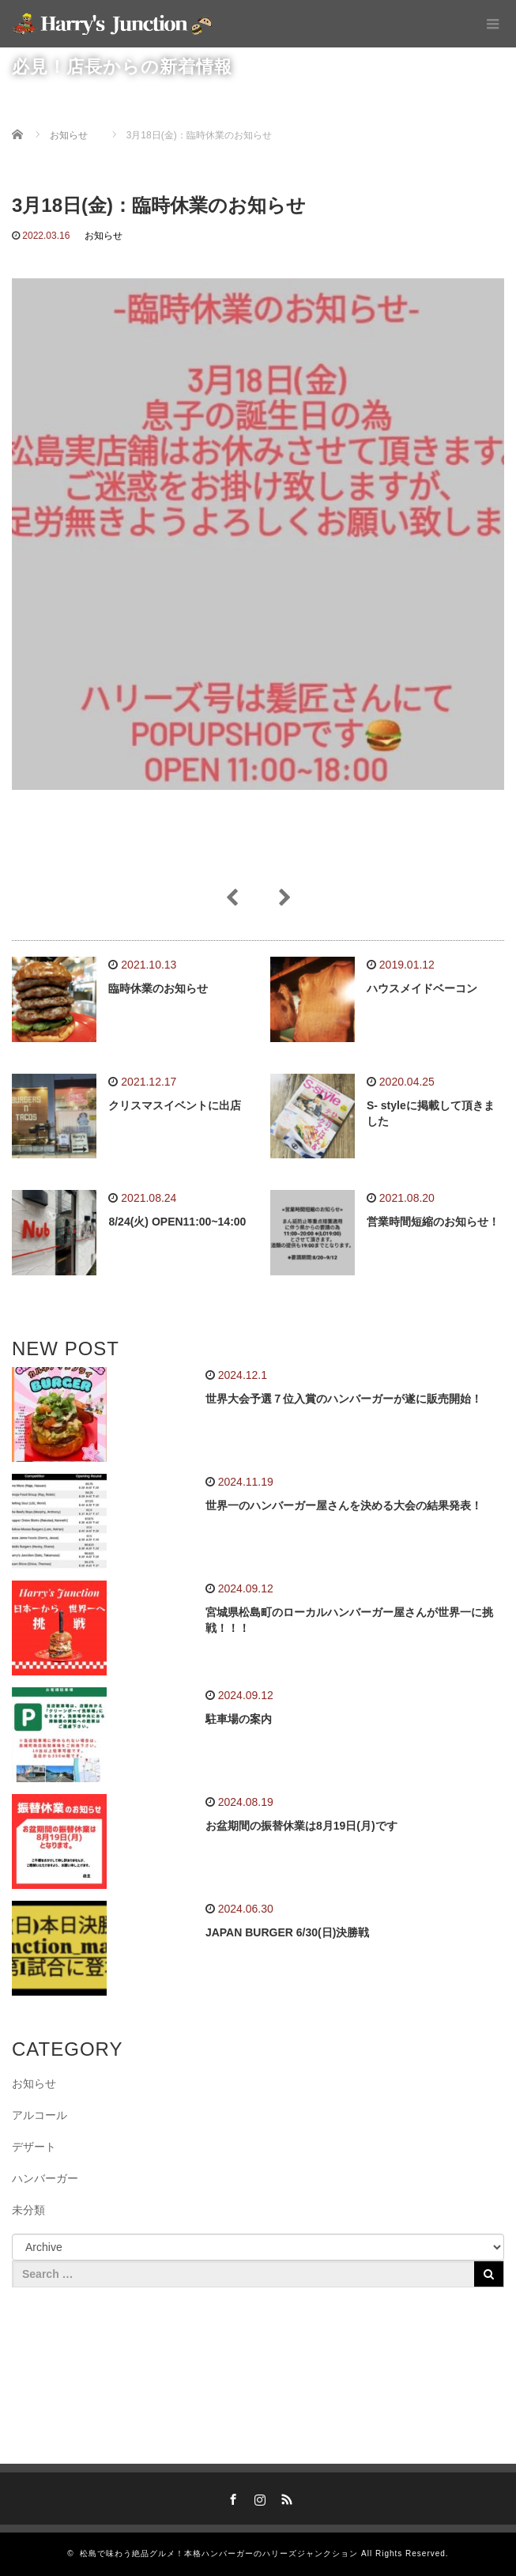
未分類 (28, 2210)
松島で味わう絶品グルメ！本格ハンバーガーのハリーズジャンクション (219, 2553)
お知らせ (103, 235)
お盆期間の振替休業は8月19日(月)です (301, 1825)
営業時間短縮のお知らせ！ (433, 1221)
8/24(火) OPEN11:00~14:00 (177, 1221)
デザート (34, 2146)
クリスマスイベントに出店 (174, 1105)
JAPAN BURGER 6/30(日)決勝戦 (287, 1932)
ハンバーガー (45, 2178)
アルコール (39, 2115)
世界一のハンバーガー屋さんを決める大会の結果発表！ (343, 1505)
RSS (284, 2497)
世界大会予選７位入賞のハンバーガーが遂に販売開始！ (343, 1398)
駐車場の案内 (238, 1719)
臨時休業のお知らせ (158, 988)
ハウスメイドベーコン (422, 988)
